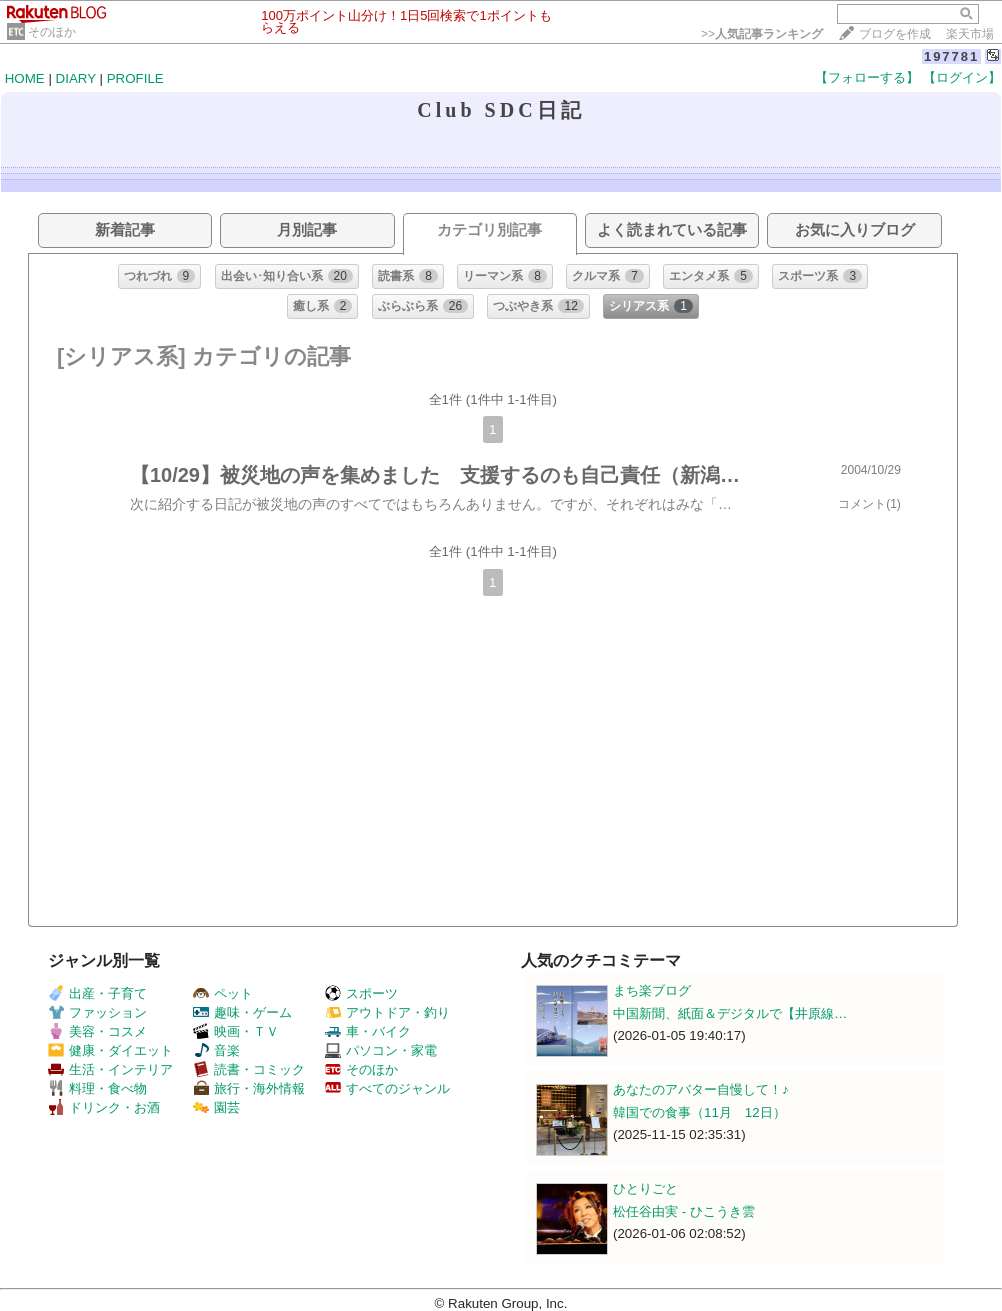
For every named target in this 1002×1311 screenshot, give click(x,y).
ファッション (97, 1012)
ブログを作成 (895, 34)
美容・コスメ (97, 1031)
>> (762, 34)
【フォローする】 (867, 77)
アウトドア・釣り (387, 1012)
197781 (951, 56)
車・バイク (368, 1031)
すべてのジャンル (387, 1088)
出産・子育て (97, 993)
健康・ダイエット (110, 1050)
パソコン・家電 (381, 1050)
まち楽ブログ (652, 990)
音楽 (216, 1050)
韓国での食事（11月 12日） (699, 1112)
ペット (223, 993)
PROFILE (135, 78)
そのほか (52, 32)
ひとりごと (645, 1188)
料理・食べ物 (97, 1088)
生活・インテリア (110, 1069)
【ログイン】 (962, 77)
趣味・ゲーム (242, 1012)
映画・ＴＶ (236, 1031)
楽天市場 (970, 34)
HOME (25, 78)
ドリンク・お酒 (104, 1107)
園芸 (216, 1107)
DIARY (76, 78)
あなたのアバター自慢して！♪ (701, 1089)
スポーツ (361, 993)
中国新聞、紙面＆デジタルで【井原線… (730, 1013)
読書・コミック (249, 1069)
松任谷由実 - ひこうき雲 (684, 1211)
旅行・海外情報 (249, 1088)
